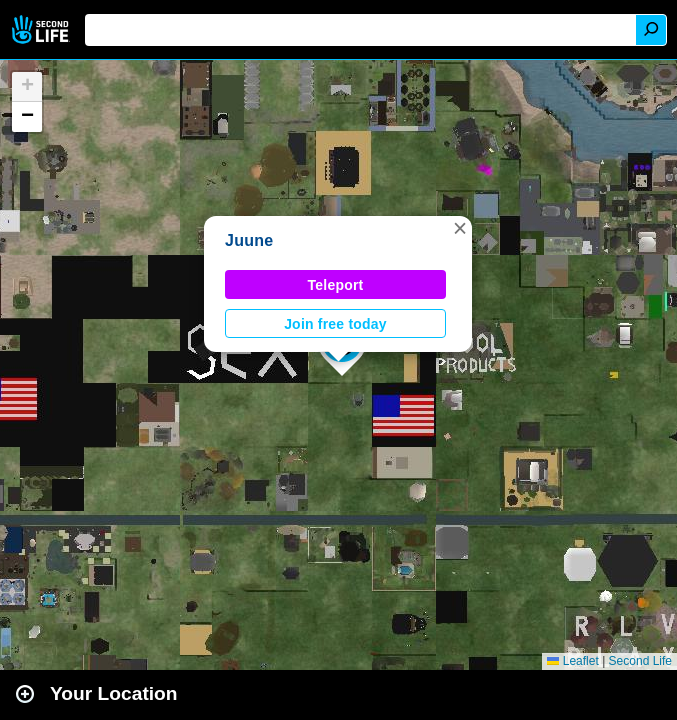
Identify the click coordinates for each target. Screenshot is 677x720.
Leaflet (572, 661)
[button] (460, 228)
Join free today (335, 324)
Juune (249, 240)
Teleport (336, 285)
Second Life (42, 29)
